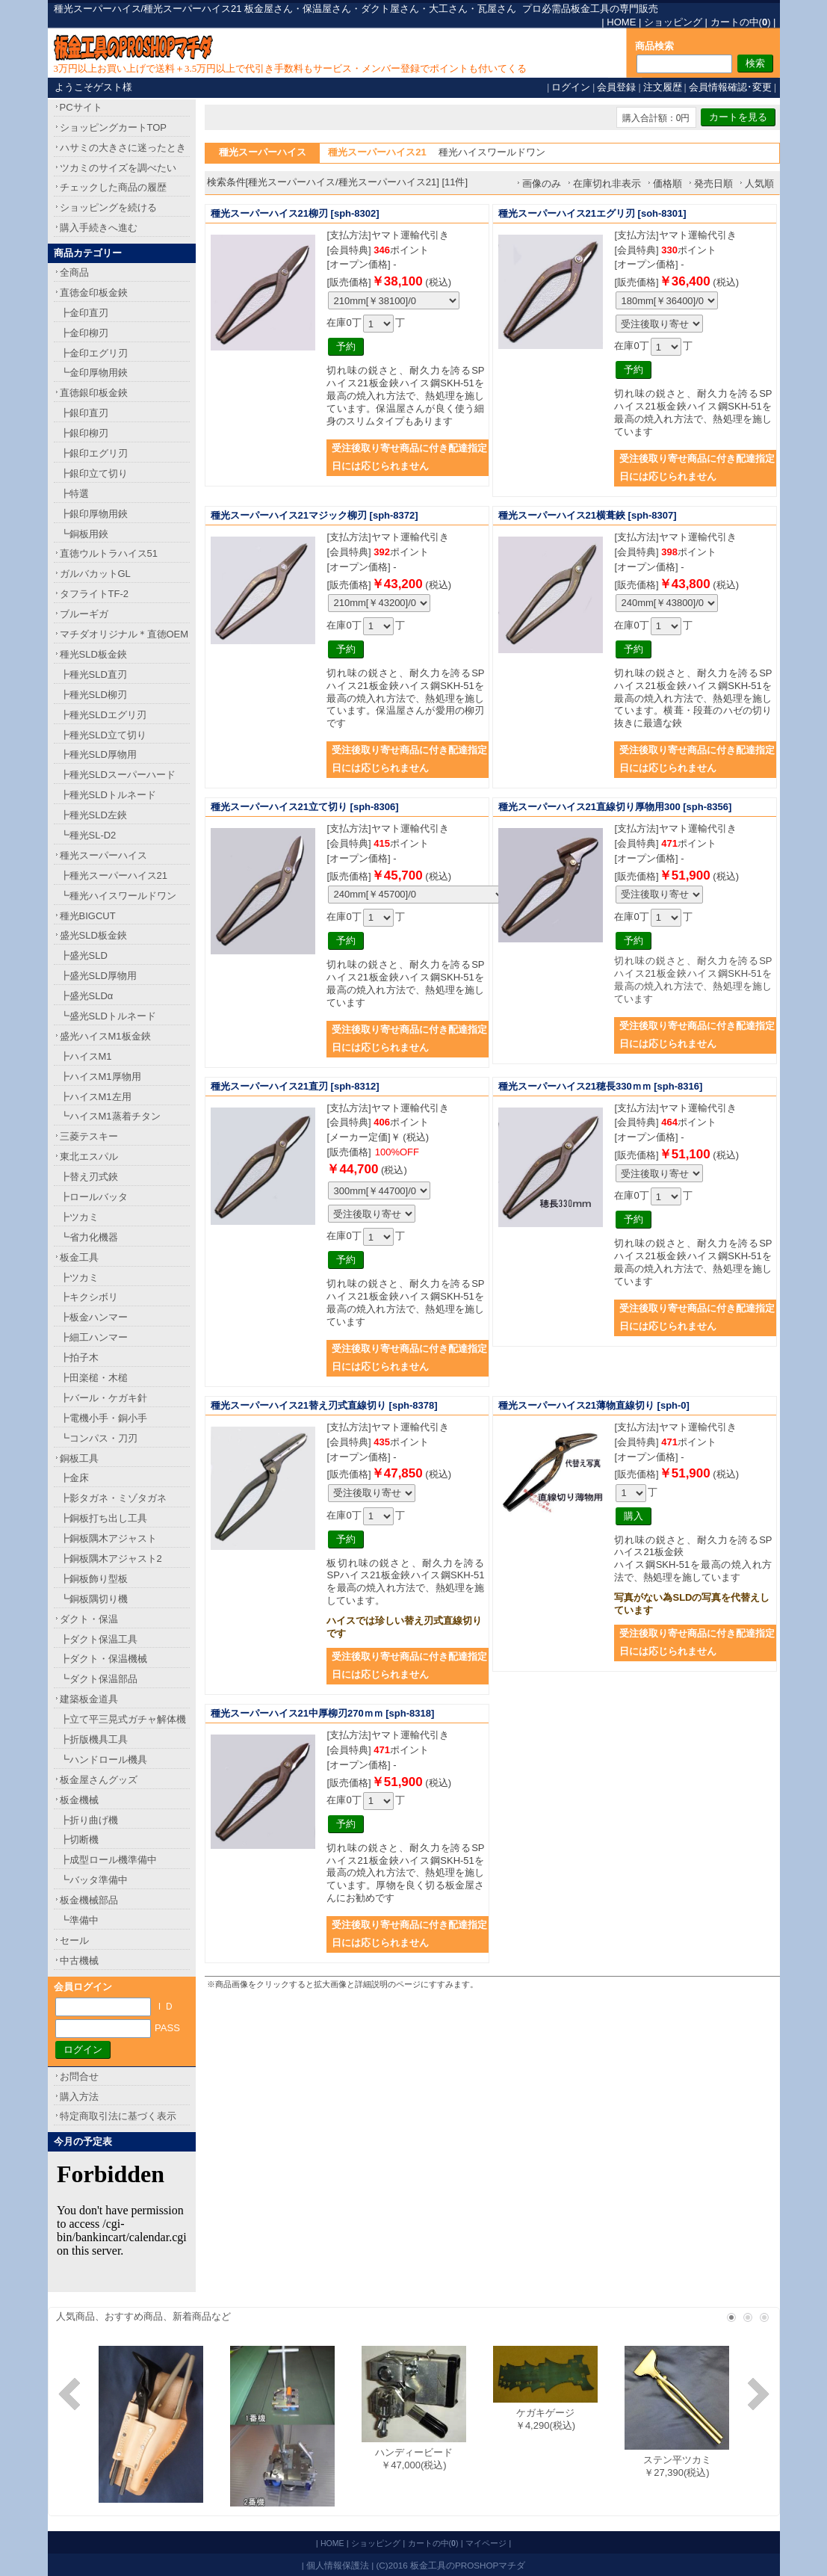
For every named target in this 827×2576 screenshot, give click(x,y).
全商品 (74, 272)
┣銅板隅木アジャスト (108, 1538)
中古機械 (79, 1960)
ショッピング (673, 22)
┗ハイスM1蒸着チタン (110, 1116)
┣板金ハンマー (94, 1317)
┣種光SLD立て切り (103, 735)
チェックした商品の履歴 (113, 187)
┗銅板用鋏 (84, 534)
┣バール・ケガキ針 (103, 1397)
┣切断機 (79, 1839)
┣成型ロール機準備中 (108, 1859)
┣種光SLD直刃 (93, 674)
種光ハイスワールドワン (492, 152)
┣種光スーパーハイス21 (113, 875)
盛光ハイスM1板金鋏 (105, 1036)
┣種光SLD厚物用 (98, 754)
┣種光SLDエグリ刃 (103, 714)
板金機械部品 (89, 1900)
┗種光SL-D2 (88, 835)
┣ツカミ (79, 1217)
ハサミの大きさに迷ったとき (123, 147)
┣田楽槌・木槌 (94, 1377)
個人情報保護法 (337, 2565)
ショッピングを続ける (108, 207)
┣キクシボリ (89, 1297)
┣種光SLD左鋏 (93, 815)
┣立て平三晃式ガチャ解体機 (123, 1719)
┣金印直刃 (84, 312)
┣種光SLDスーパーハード (118, 774)
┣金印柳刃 (84, 333)
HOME (621, 22)
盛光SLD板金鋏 (93, 935)
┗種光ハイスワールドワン (118, 895)
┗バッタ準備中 (94, 1879)
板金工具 (79, 1257)
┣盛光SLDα (87, 995)
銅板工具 (79, 1458)
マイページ (486, 2543)
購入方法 (79, 2096)
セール (74, 1940)
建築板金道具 (89, 1699)
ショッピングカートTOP (113, 127)
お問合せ (79, 2076)
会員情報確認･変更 (730, 87)
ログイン (570, 87)
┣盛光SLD (84, 955)
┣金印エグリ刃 (94, 353)
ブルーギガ (84, 614)
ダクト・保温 (89, 1619)
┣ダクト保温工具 (98, 1639)
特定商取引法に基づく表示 (118, 2116)
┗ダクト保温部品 (98, 1678)
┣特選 (74, 493)
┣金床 (74, 1477)
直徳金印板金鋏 (94, 292)
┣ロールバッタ (94, 1196)
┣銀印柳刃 (84, 433)
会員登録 (616, 87)
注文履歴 (662, 87)
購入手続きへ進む (98, 227)
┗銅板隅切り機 (94, 1598)
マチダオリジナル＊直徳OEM (124, 634)
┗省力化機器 (89, 1237)
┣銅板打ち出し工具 (103, 1518)
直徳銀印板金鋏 (94, 392)
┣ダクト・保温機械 (103, 1658)
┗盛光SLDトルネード (108, 1016)
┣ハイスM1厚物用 (100, 1076)
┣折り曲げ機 (89, 1820)
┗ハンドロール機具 (103, 1759)
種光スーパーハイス (103, 855)
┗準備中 (79, 1920)
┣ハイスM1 (86, 1056)
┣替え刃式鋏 (89, 1176)
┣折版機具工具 (94, 1739)
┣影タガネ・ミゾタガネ (113, 1498)
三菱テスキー (89, 1136)
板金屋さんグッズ (98, 1779)
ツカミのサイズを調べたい (118, 167)
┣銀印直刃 (84, 412)
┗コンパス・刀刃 (98, 1438)
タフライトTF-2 (94, 593)
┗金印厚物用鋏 (94, 372)
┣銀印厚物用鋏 (94, 513)
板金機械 (79, 1800)
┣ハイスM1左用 (95, 1096)
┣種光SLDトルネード (108, 794)
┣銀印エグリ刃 (94, 453)
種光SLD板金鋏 (93, 654)
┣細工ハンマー (94, 1337)
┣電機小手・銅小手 (103, 1418)
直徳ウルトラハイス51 (109, 553)
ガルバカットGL (95, 573)
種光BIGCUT (88, 915)
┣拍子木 (79, 1357)
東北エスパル (89, 1156)
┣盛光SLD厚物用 (98, 975)
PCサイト (81, 107)
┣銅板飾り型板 (94, 1578)
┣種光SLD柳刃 (93, 694)
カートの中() (740, 22)
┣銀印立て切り (94, 473)
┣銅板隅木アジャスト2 (111, 1558)
